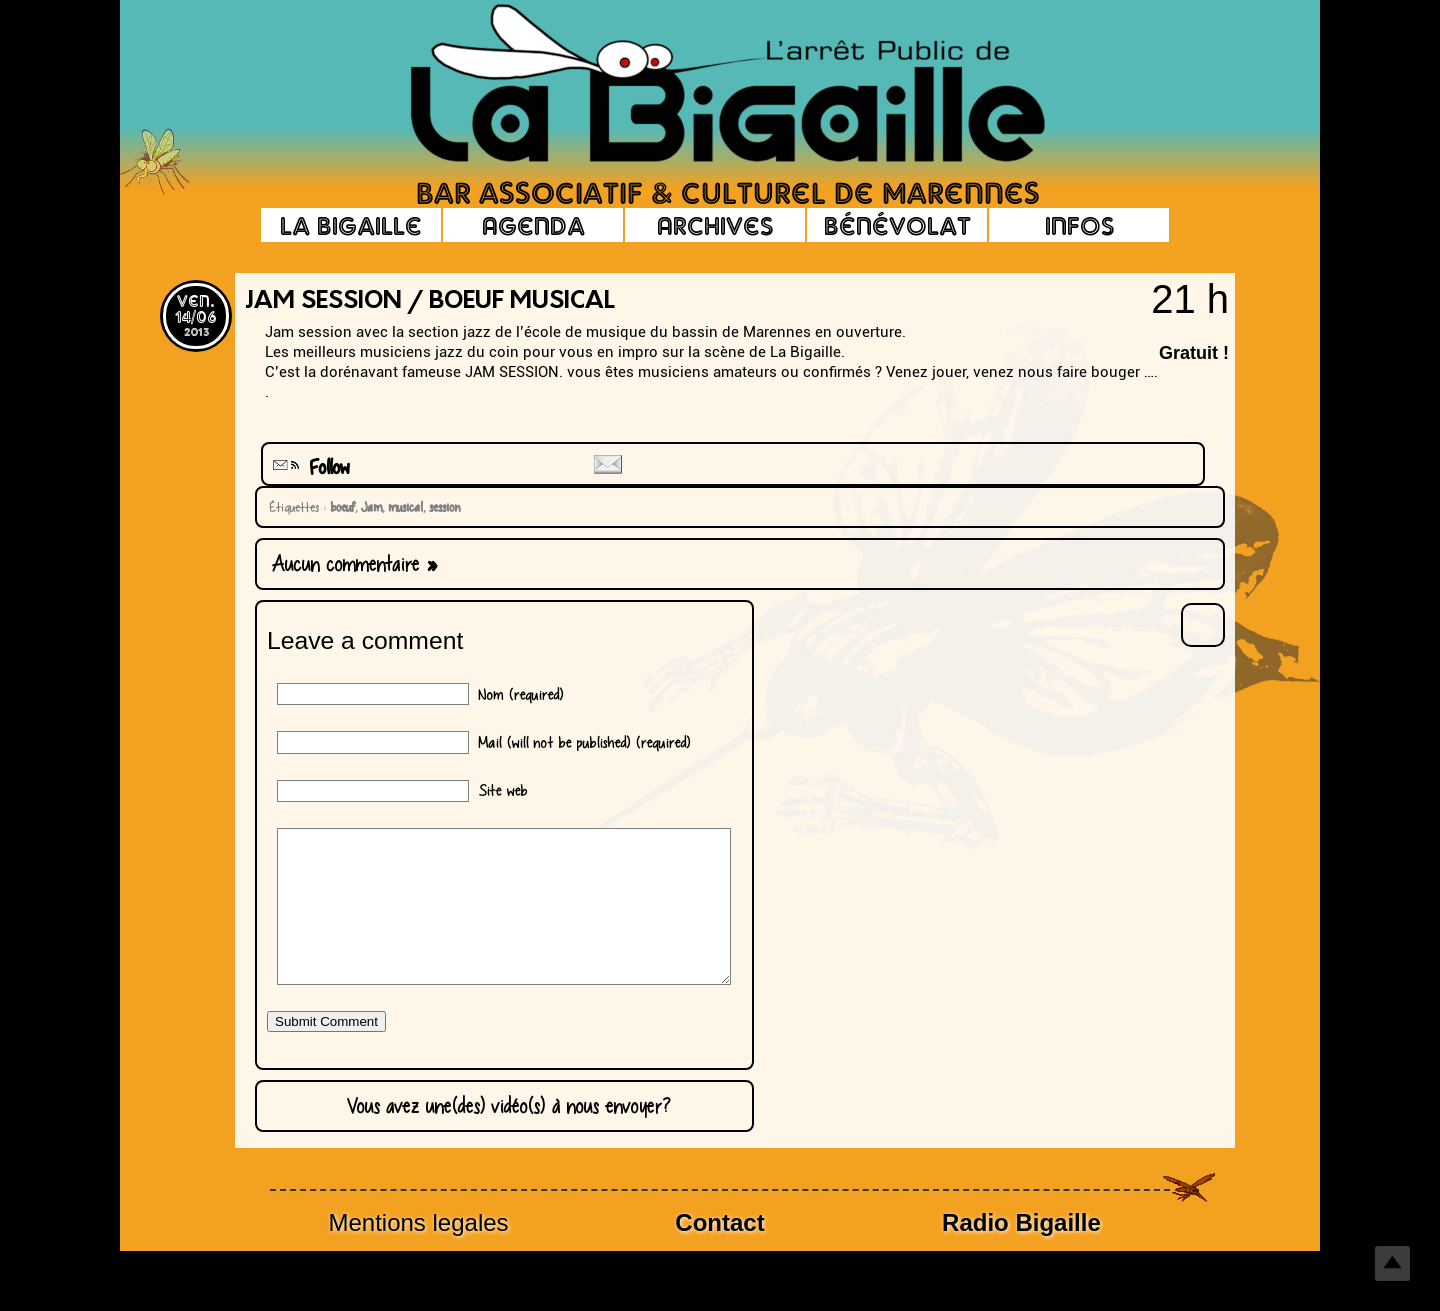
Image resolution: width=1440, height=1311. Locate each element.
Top (1392, 1263)
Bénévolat (897, 225)
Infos (1079, 225)
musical (402, 507)
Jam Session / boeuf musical (430, 302)
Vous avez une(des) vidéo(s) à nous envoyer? (504, 1135)
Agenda (533, 225)
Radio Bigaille (1021, 1252)
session (441, 507)
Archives (715, 225)
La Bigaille (351, 225)
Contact (719, 1252)
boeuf (339, 507)
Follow (309, 467)
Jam (368, 507)
